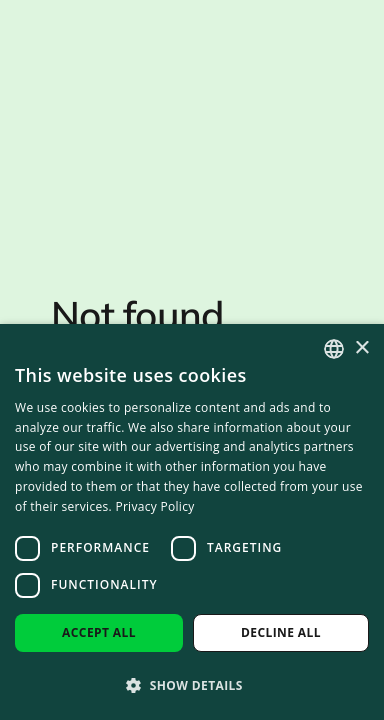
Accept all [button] (99, 632)
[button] (192, 685)
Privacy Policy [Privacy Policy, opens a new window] (154, 506)
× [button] (361, 348)
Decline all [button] (281, 632)
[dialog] (192, 522)
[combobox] (334, 349)
